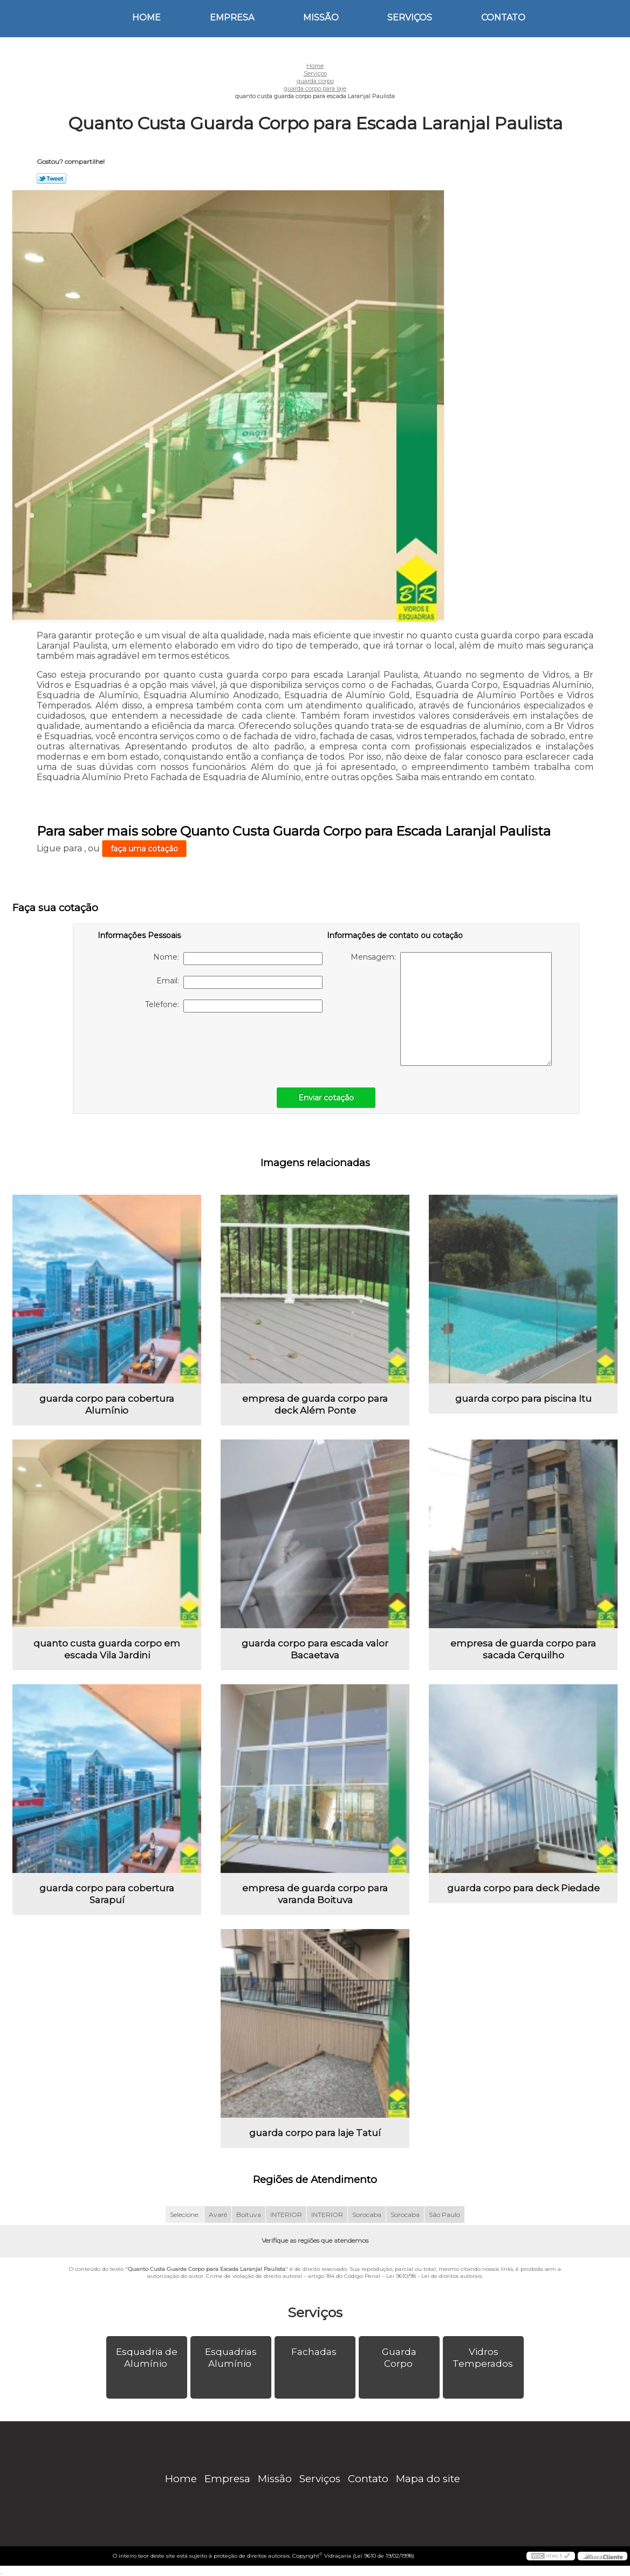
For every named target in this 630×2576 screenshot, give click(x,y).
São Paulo (444, 2214)
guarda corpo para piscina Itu (523, 1398)
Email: (239, 982)
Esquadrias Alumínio (231, 2357)
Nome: (238, 958)
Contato (503, 17)
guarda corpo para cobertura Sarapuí (106, 1894)
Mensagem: (451, 1009)
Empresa (232, 17)
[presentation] (166, 1044)
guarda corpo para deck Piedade (523, 1888)
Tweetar (51, 178)
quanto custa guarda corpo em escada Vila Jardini (106, 1649)
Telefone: (234, 1006)
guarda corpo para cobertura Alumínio (106, 1404)
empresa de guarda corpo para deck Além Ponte (315, 1404)
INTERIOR (286, 2214)
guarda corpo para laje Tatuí (315, 2132)
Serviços (409, 17)
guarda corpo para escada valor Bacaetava (315, 1649)
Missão (321, 17)
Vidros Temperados (484, 2357)
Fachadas (315, 2351)
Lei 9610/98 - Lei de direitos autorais (434, 2275)
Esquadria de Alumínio (146, 2357)
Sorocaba (366, 2214)
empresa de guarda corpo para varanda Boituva (315, 1894)
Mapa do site (428, 2478)
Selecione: (185, 2214)
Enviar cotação (326, 1098)
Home (146, 17)
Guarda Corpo (399, 2357)
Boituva (248, 2214)
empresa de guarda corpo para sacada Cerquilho (523, 1649)
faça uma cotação (144, 848)
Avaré (218, 2214)
